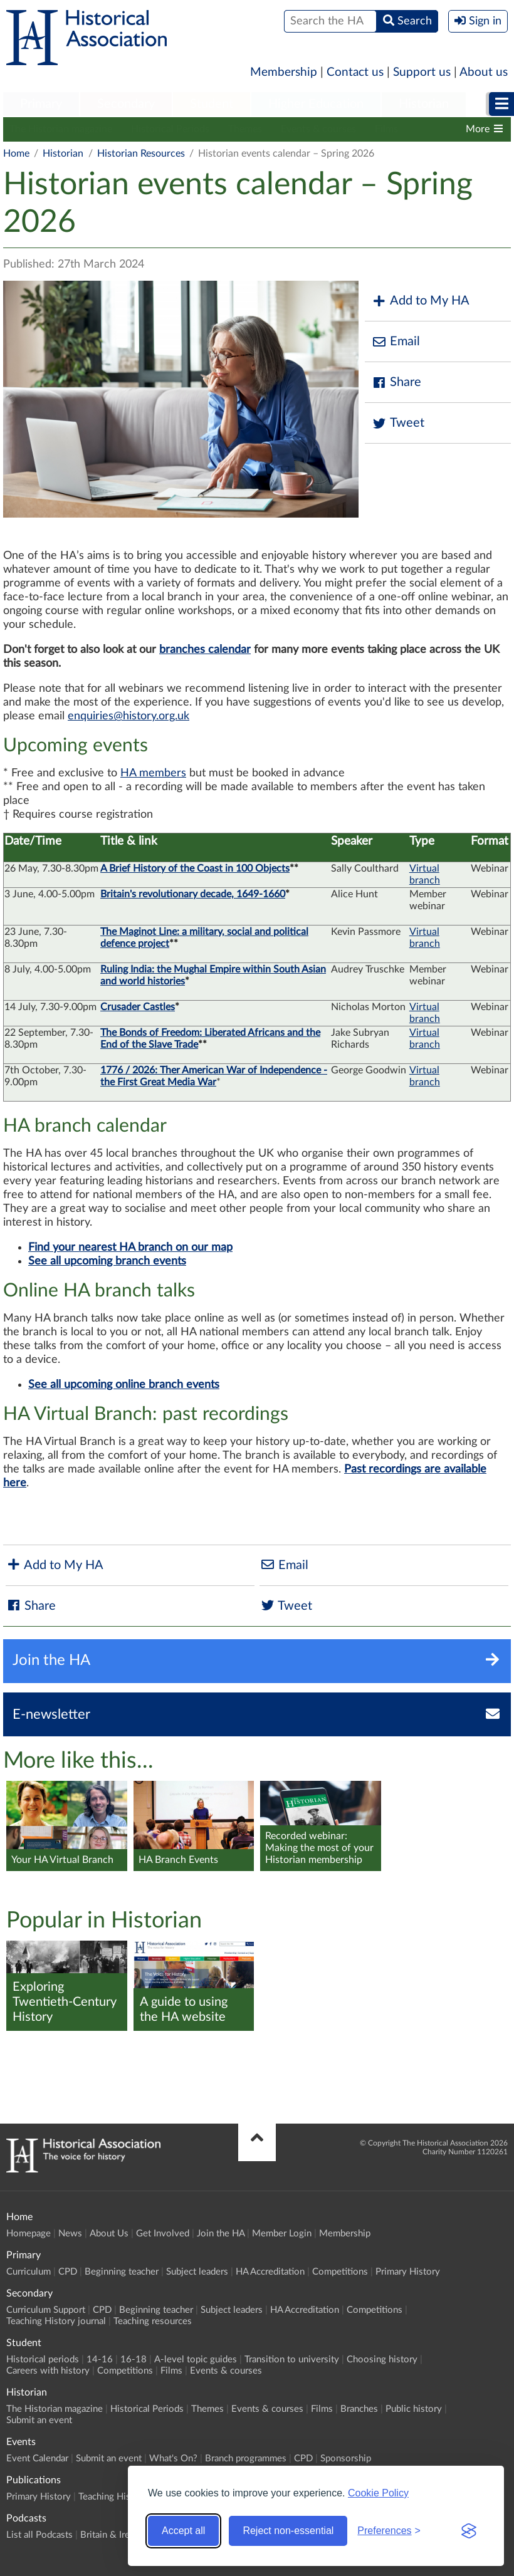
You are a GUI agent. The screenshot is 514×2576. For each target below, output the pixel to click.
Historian (424, 104)
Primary (41, 104)
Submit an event (39, 2420)
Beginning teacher (122, 2271)
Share (396, 382)
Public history (414, 2409)
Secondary (126, 104)
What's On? (173, 2458)
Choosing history (382, 2359)
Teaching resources (152, 2321)
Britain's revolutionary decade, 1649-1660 (192, 894)
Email (395, 341)
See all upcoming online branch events (123, 1384)
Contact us (355, 72)
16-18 (133, 2359)
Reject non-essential (288, 2530)
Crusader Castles (137, 1007)
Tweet (397, 423)
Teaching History (112, 2496)
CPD (67, 2271)
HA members (153, 773)
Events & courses (318, 129)
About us (483, 72)
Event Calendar (37, 2458)
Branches (359, 2409)
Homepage (28, 2233)
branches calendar (205, 649)
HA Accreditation (270, 2271)
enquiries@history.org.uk (128, 716)
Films (386, 129)
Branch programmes (245, 2458)
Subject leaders (197, 2271)
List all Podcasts (39, 2535)
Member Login (282, 2233)
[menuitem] (41, 104)
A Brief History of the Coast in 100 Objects (195, 868)
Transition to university (291, 2359)
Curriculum (28, 2271)
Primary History (407, 2271)
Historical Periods (170, 129)
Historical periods (42, 2359)
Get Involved (162, 2233)
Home (16, 154)
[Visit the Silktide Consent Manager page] (469, 2531)
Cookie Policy (378, 2493)
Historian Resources (141, 154)
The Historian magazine (60, 129)
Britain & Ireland (113, 2535)
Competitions (340, 2271)
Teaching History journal (56, 2321)
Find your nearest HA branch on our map (130, 1247)
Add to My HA (420, 301)
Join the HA (220, 2233)
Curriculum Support (45, 2310)
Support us (422, 72)
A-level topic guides (195, 2359)
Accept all (183, 2530)
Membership (283, 72)
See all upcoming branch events (107, 1261)
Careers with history (48, 2370)
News (70, 2233)
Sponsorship (345, 2458)
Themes (245, 129)
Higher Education (316, 104)
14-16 (100, 2359)
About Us (109, 2233)
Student (211, 104)
